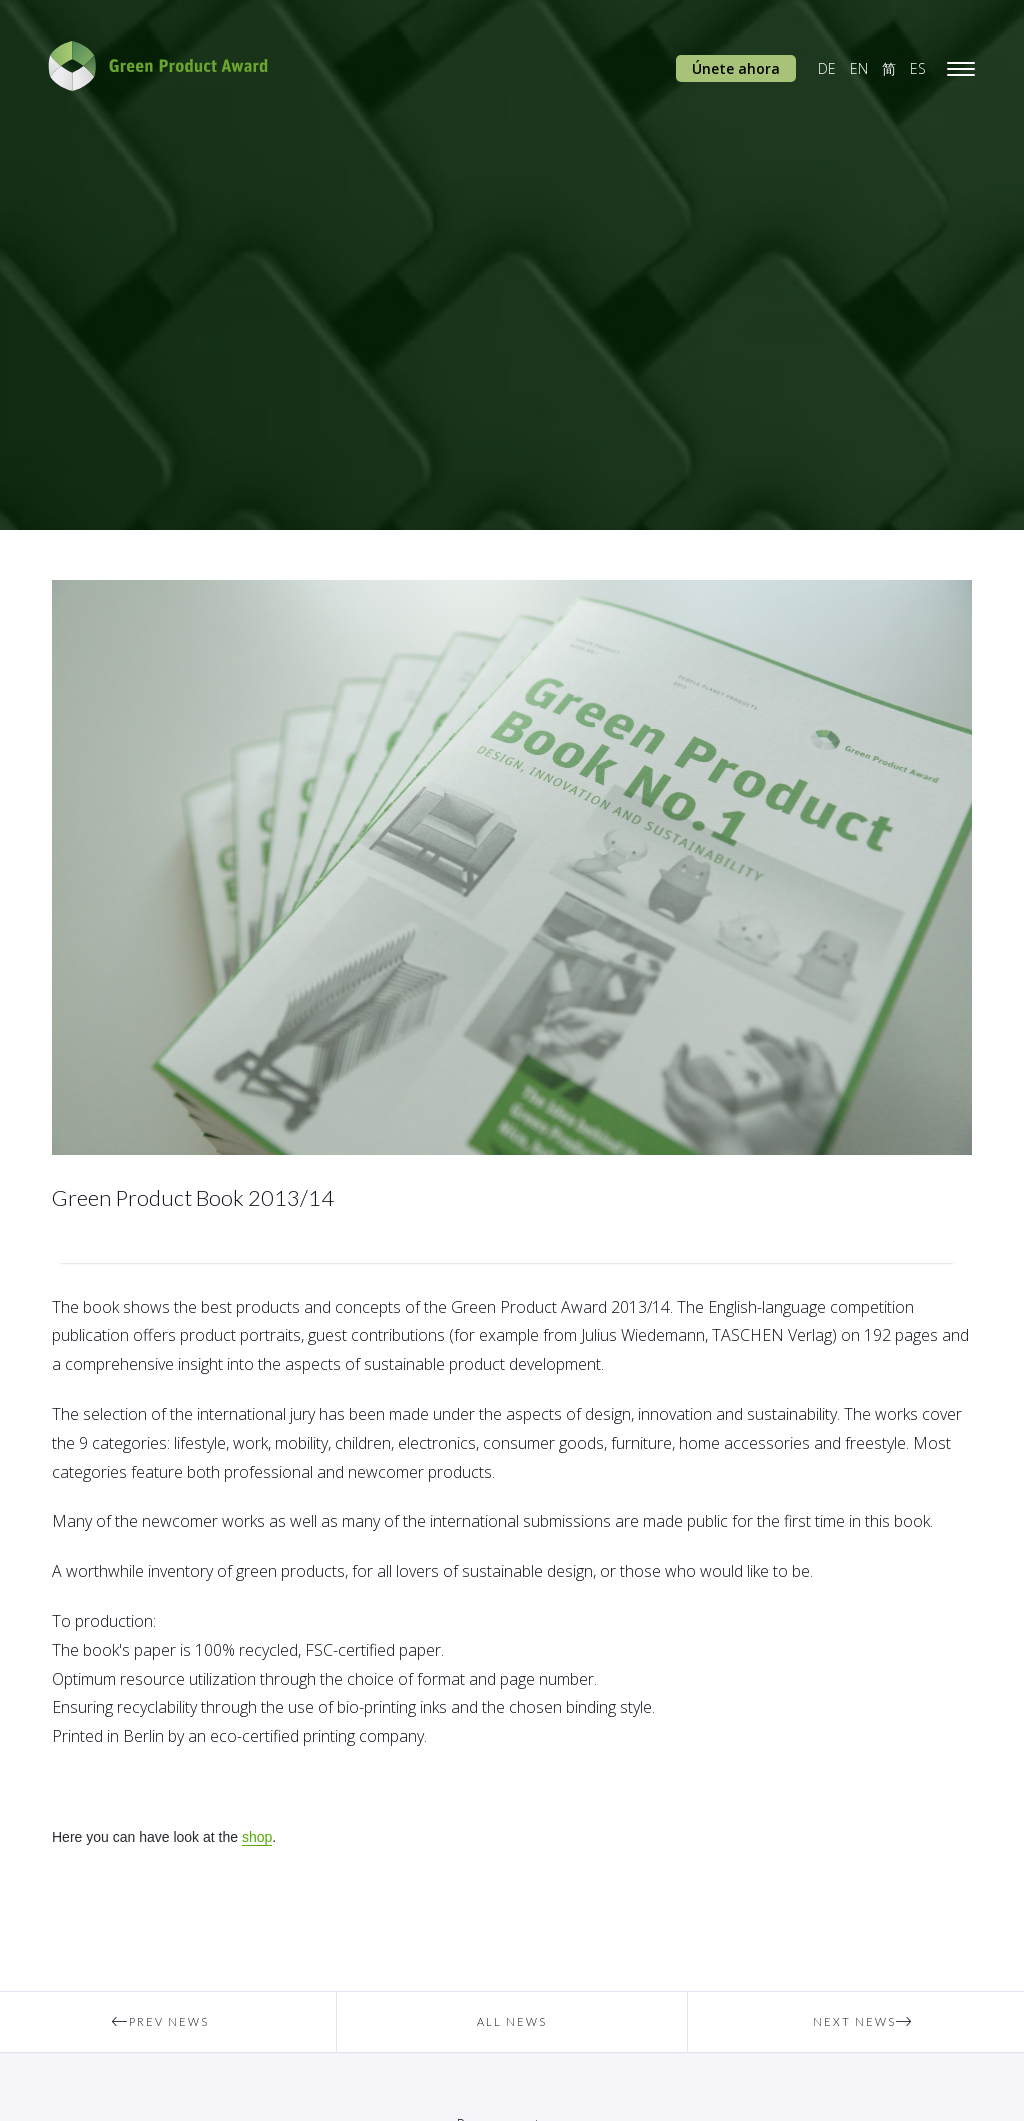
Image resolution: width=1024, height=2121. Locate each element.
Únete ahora (736, 68)
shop (257, 1837)
